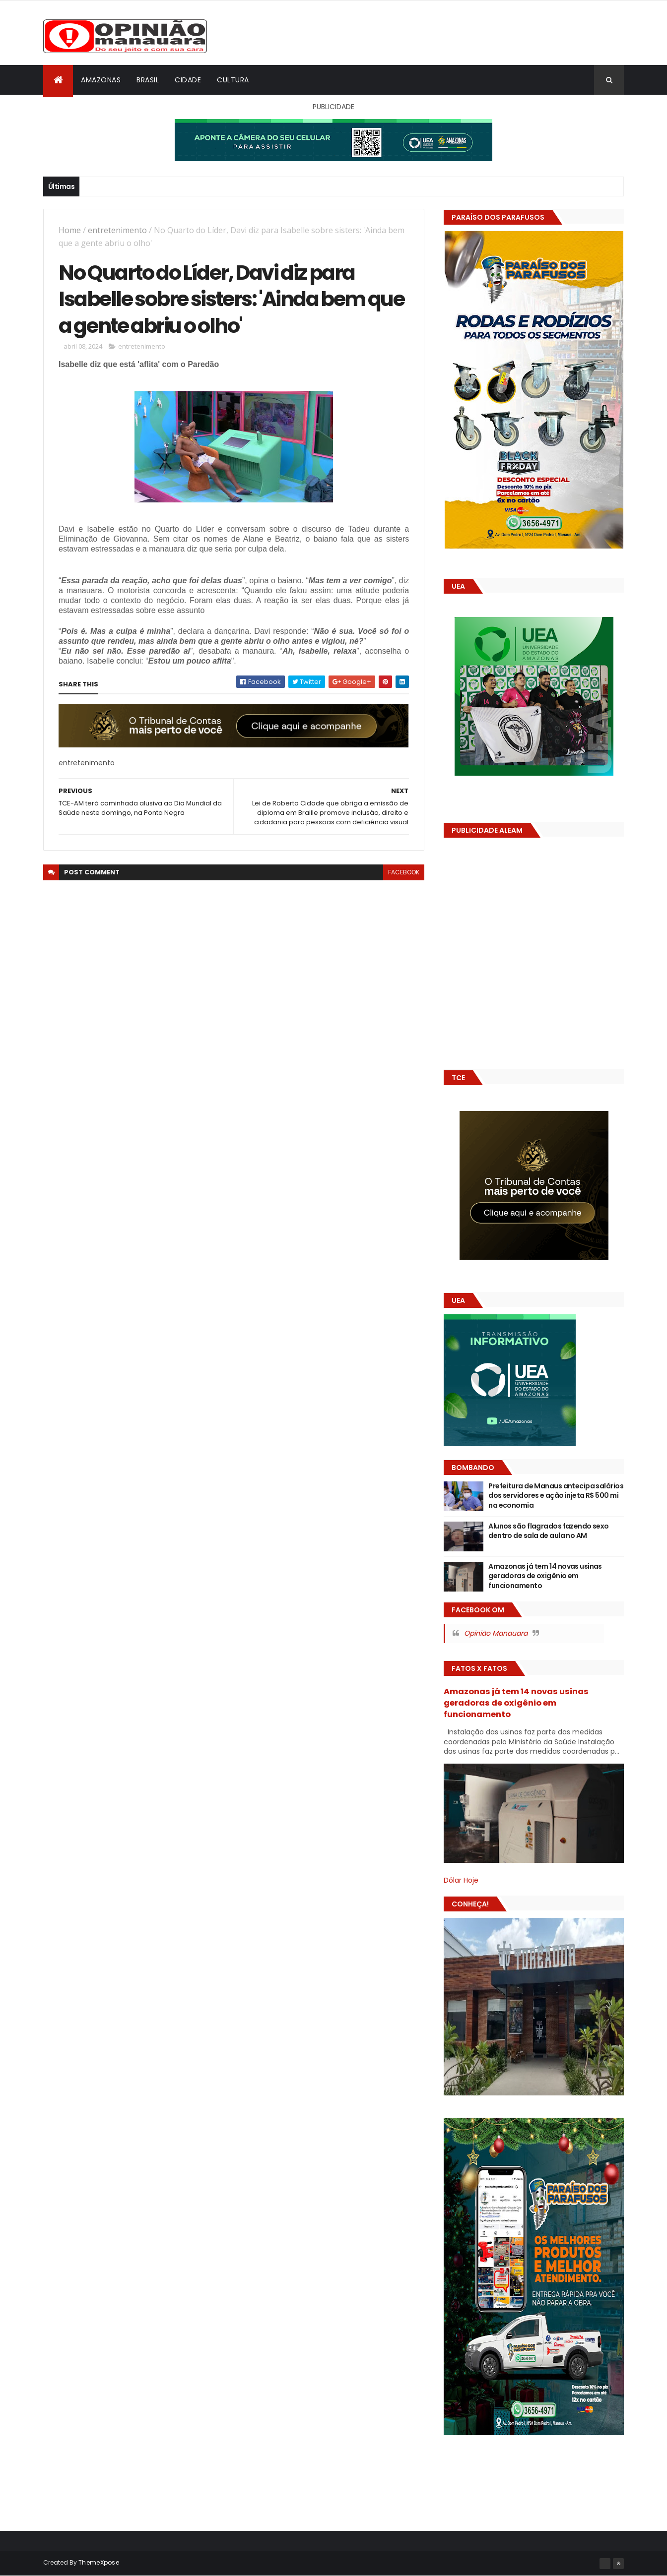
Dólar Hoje (461, 1880)
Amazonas (101, 80)
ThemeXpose (98, 2562)
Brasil (147, 80)
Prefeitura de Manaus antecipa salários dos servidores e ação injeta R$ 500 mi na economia (555, 1495)
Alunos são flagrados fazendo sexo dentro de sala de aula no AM (548, 1531)
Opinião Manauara (496, 1633)
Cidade (188, 80)
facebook (403, 872)
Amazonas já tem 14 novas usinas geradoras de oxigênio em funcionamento (545, 1576)
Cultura (233, 80)
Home (70, 230)
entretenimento (117, 230)
